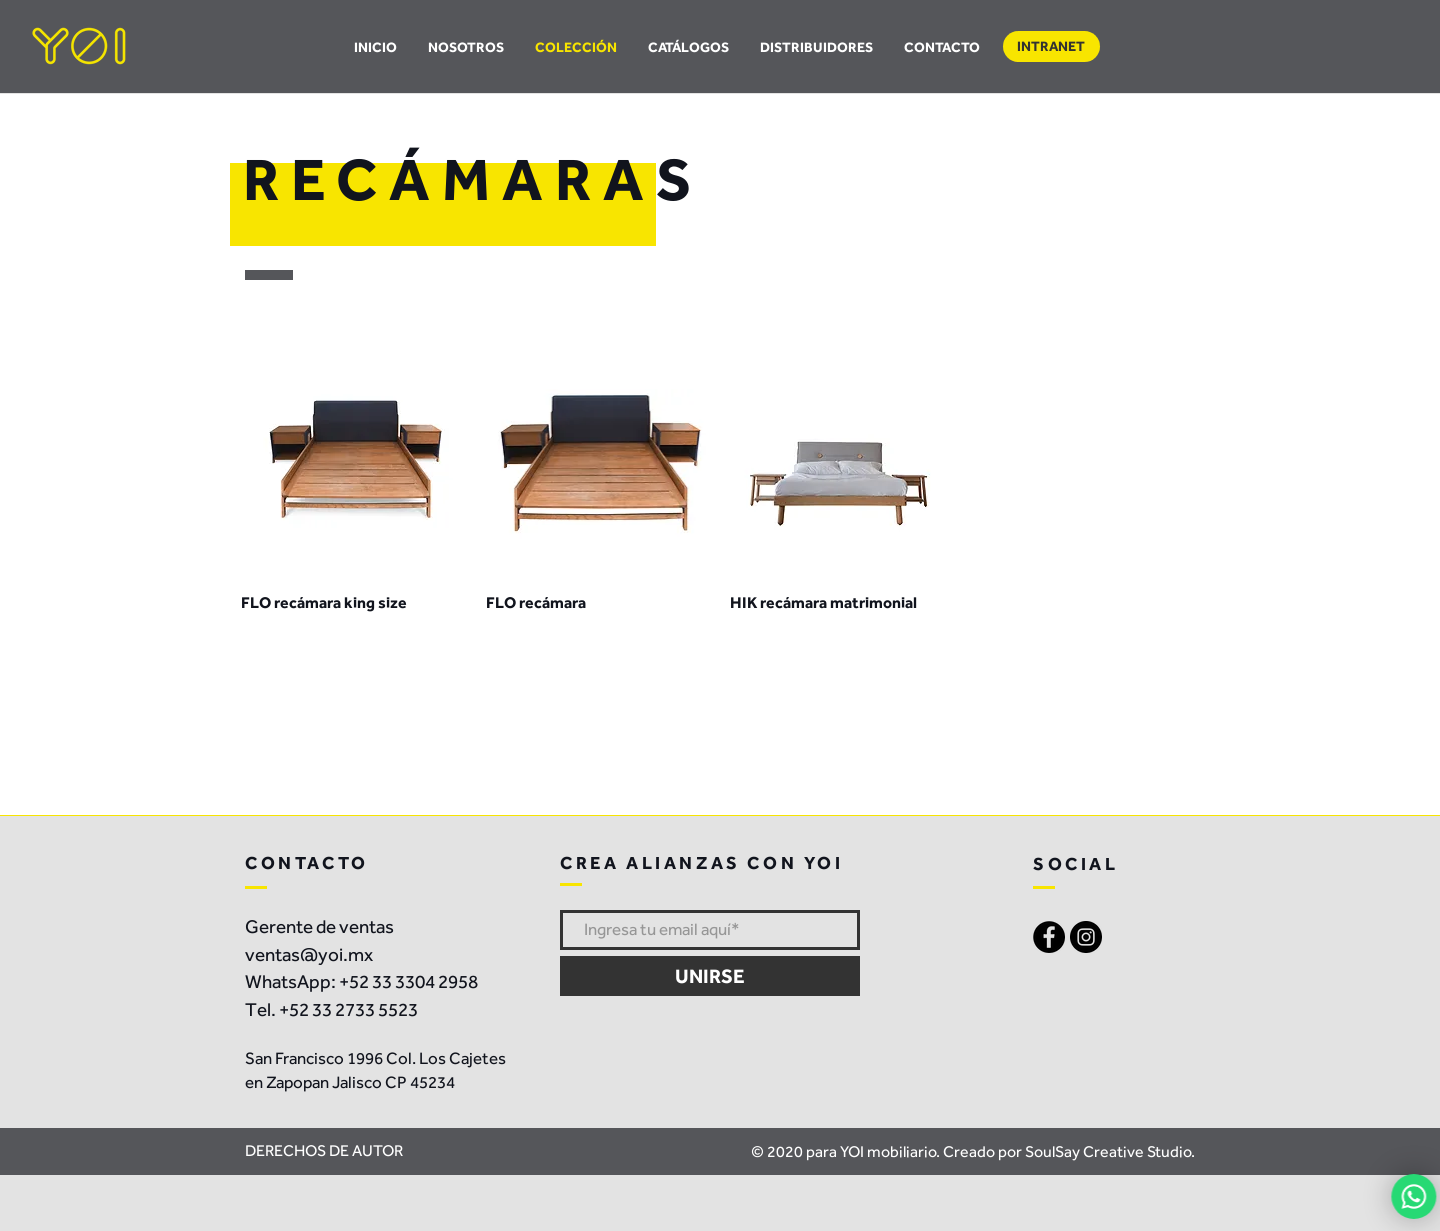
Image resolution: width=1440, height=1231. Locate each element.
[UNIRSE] (710, 976)
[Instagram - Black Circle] (1086, 937)
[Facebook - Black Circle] (1049, 937)
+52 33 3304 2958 (408, 981)
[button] (689, 47)
